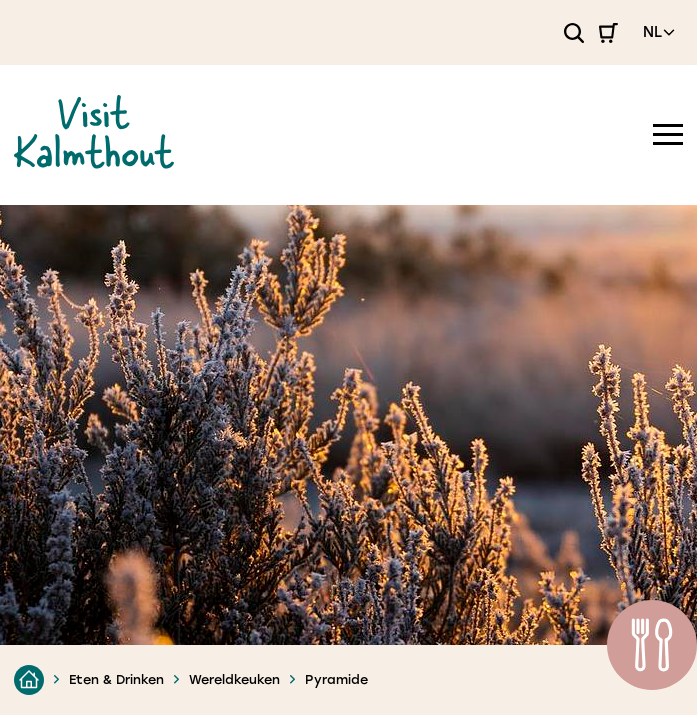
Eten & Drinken (116, 679)
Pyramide (336, 679)
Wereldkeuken (234, 679)
